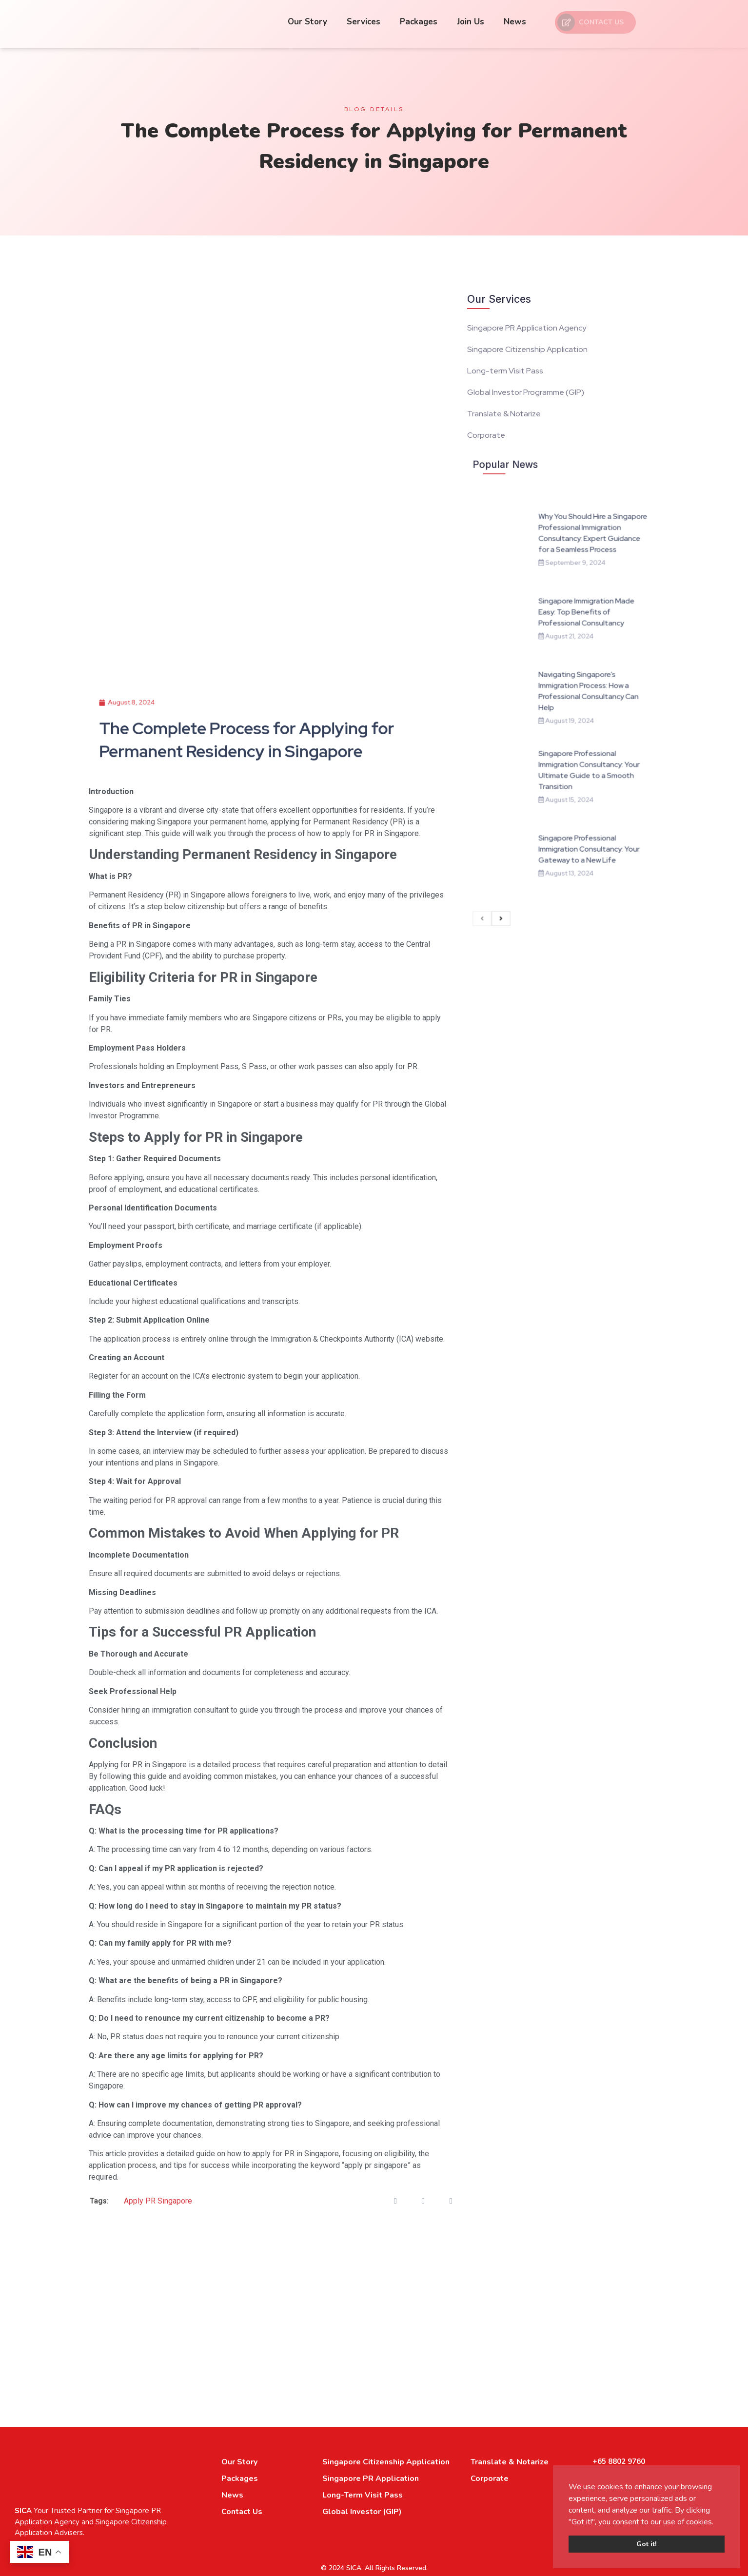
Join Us (470, 21)
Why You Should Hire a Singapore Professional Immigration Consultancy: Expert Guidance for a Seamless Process (579, 616)
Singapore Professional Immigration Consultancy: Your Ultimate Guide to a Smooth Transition (577, 743)
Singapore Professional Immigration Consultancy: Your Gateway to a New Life (577, 786)
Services (363, 21)
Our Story (307, 21)
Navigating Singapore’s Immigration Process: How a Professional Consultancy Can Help (576, 700)
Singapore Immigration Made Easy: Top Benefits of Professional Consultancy (575, 658)
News (515, 21)
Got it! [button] (646, 2544)
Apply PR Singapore (158, 2200)
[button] (716, 2522)
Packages (418, 21)
